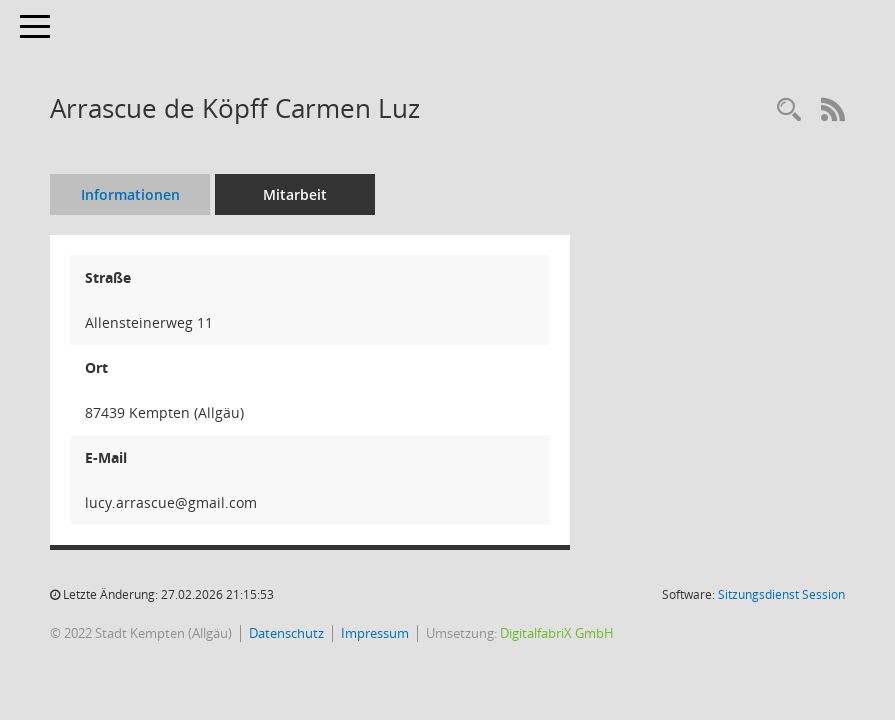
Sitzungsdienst (781, 594)
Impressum (375, 633)
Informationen (130, 194)
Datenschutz (286, 633)
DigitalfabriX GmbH (557, 633)
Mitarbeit (295, 194)
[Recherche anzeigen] (789, 110)
